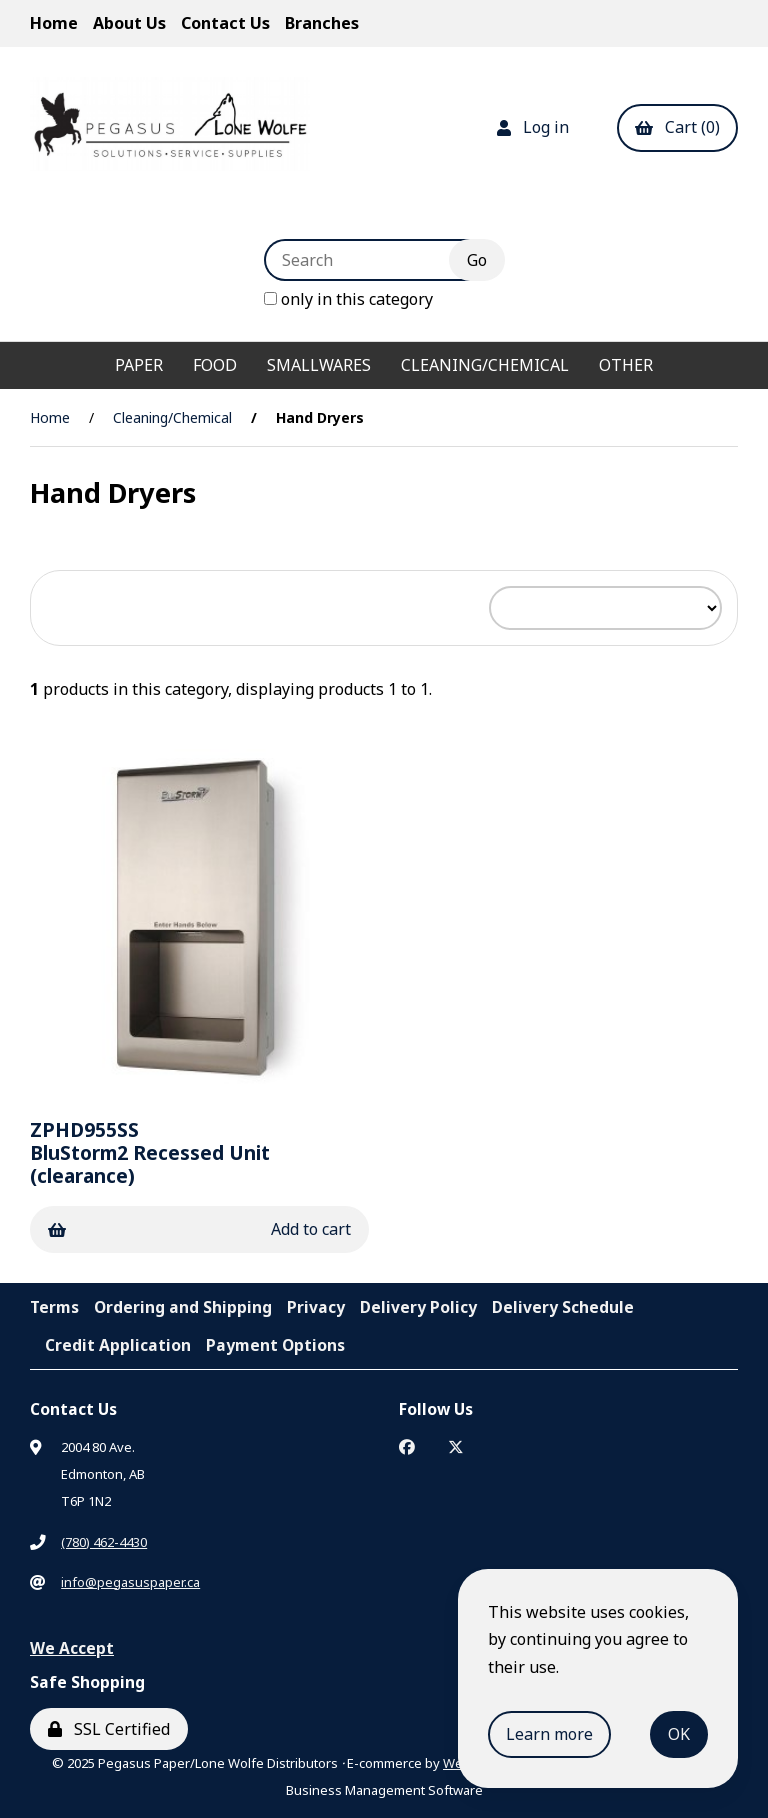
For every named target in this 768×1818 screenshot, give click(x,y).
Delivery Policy (418, 1307)
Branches (322, 23)
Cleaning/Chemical (485, 365)
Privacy (316, 1307)
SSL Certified (109, 1729)
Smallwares (319, 365)
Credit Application (118, 1345)
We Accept (72, 1648)
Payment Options (275, 1345)
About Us (129, 23)
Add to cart (199, 1229)
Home (54, 23)
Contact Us (225, 23)
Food (215, 365)
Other (626, 365)
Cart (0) (677, 127)
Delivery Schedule (563, 1307)
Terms (54, 1307)
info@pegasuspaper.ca (130, 1582)
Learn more (549, 1734)
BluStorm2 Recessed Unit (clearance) (150, 1152)
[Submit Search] (477, 260)
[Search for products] (371, 260)
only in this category (348, 299)
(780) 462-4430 (104, 1542)
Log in (533, 127)
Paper (139, 365)
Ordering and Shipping (183, 1307)
